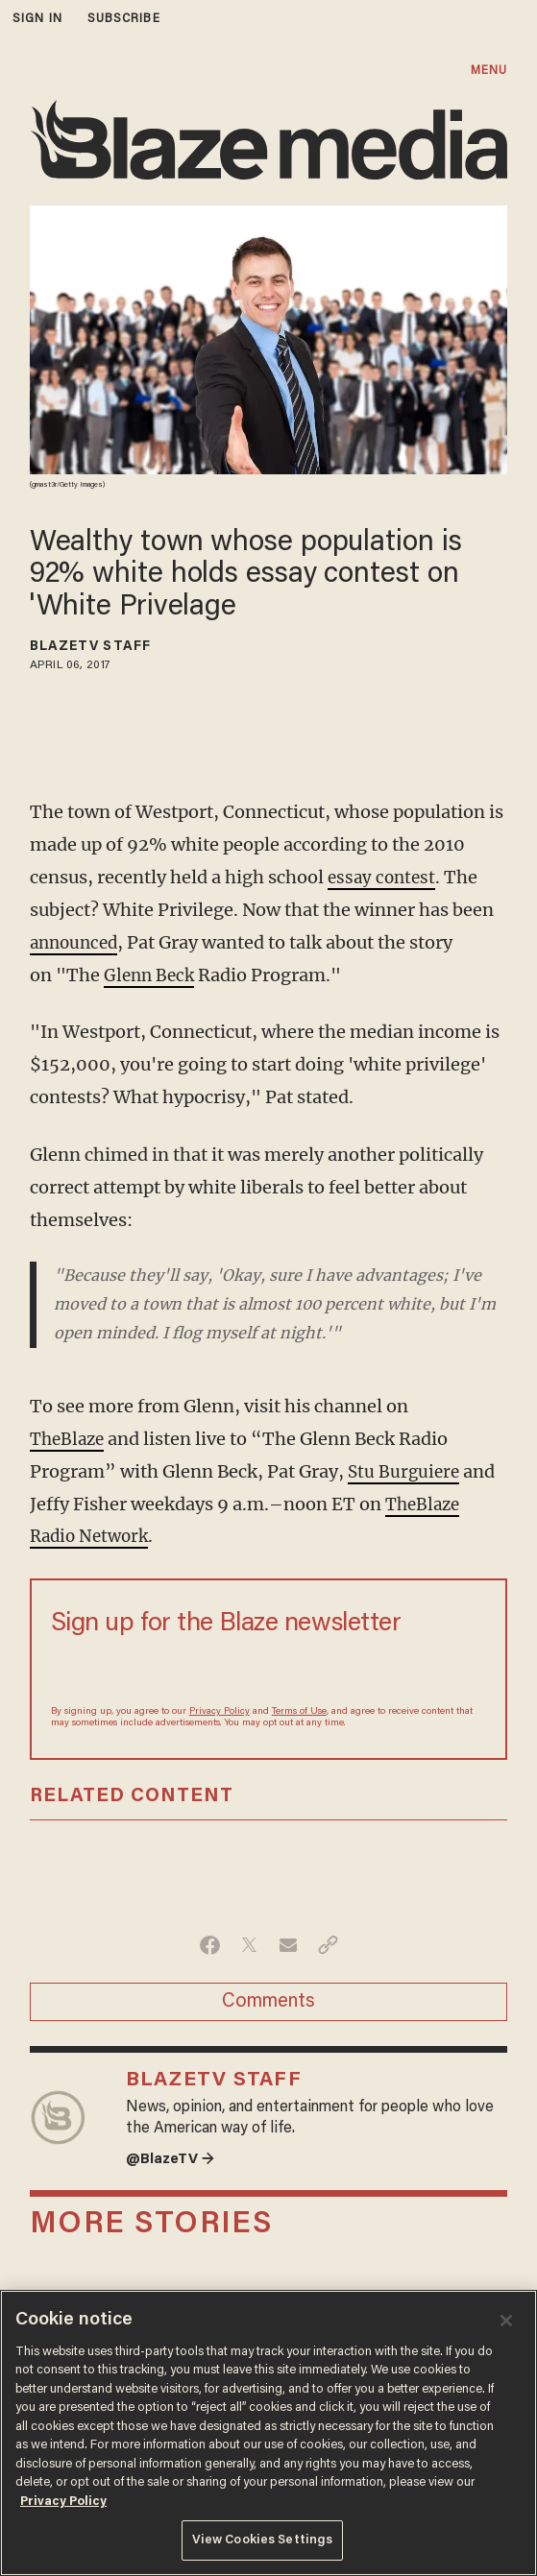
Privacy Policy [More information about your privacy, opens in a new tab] (63, 2501)
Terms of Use (299, 1712)
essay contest (384, 877)
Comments (268, 2001)
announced (77, 942)
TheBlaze (70, 1439)
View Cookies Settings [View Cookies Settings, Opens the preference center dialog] (262, 2540)
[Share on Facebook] (210, 1945)
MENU (489, 70)
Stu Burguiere (405, 1471)
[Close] (506, 2320)
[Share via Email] (289, 1945)
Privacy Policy (219, 1712)
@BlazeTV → (173, 2161)
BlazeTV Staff (90, 647)
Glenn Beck (151, 975)
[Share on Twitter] (249, 1945)
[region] (268, 2433)
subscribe (123, 18)
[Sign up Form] (269, 1669)
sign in (37, 18)
